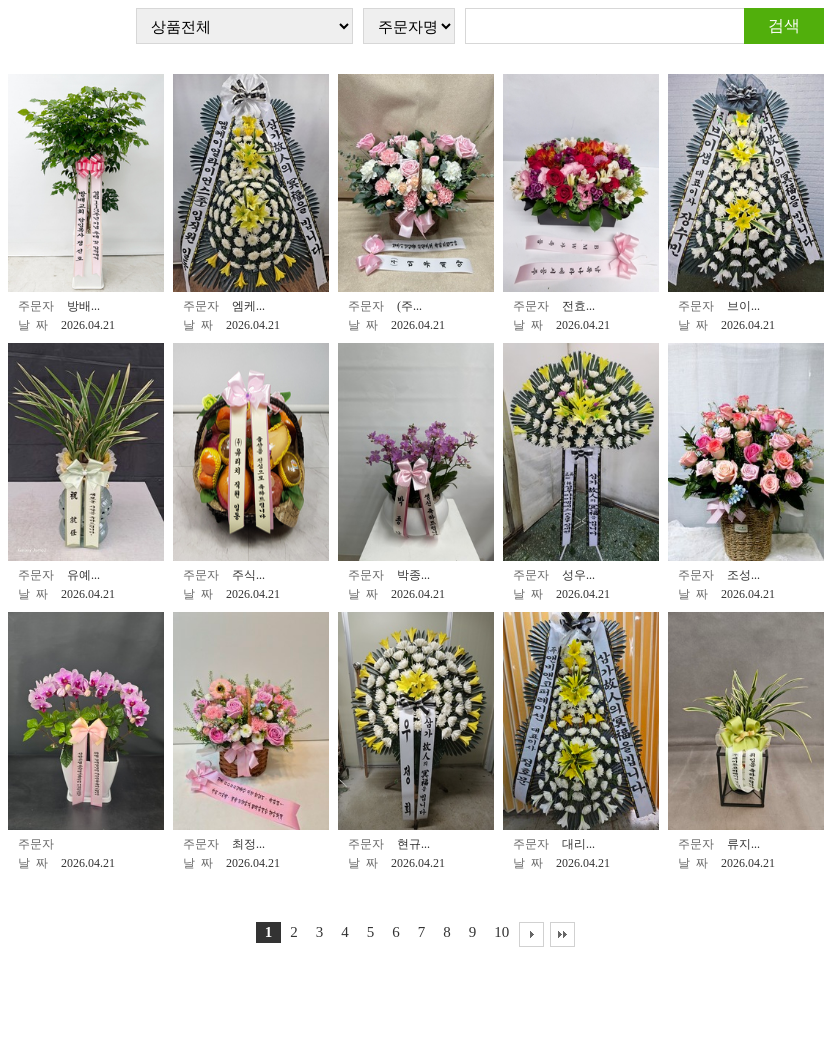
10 (501, 932)
